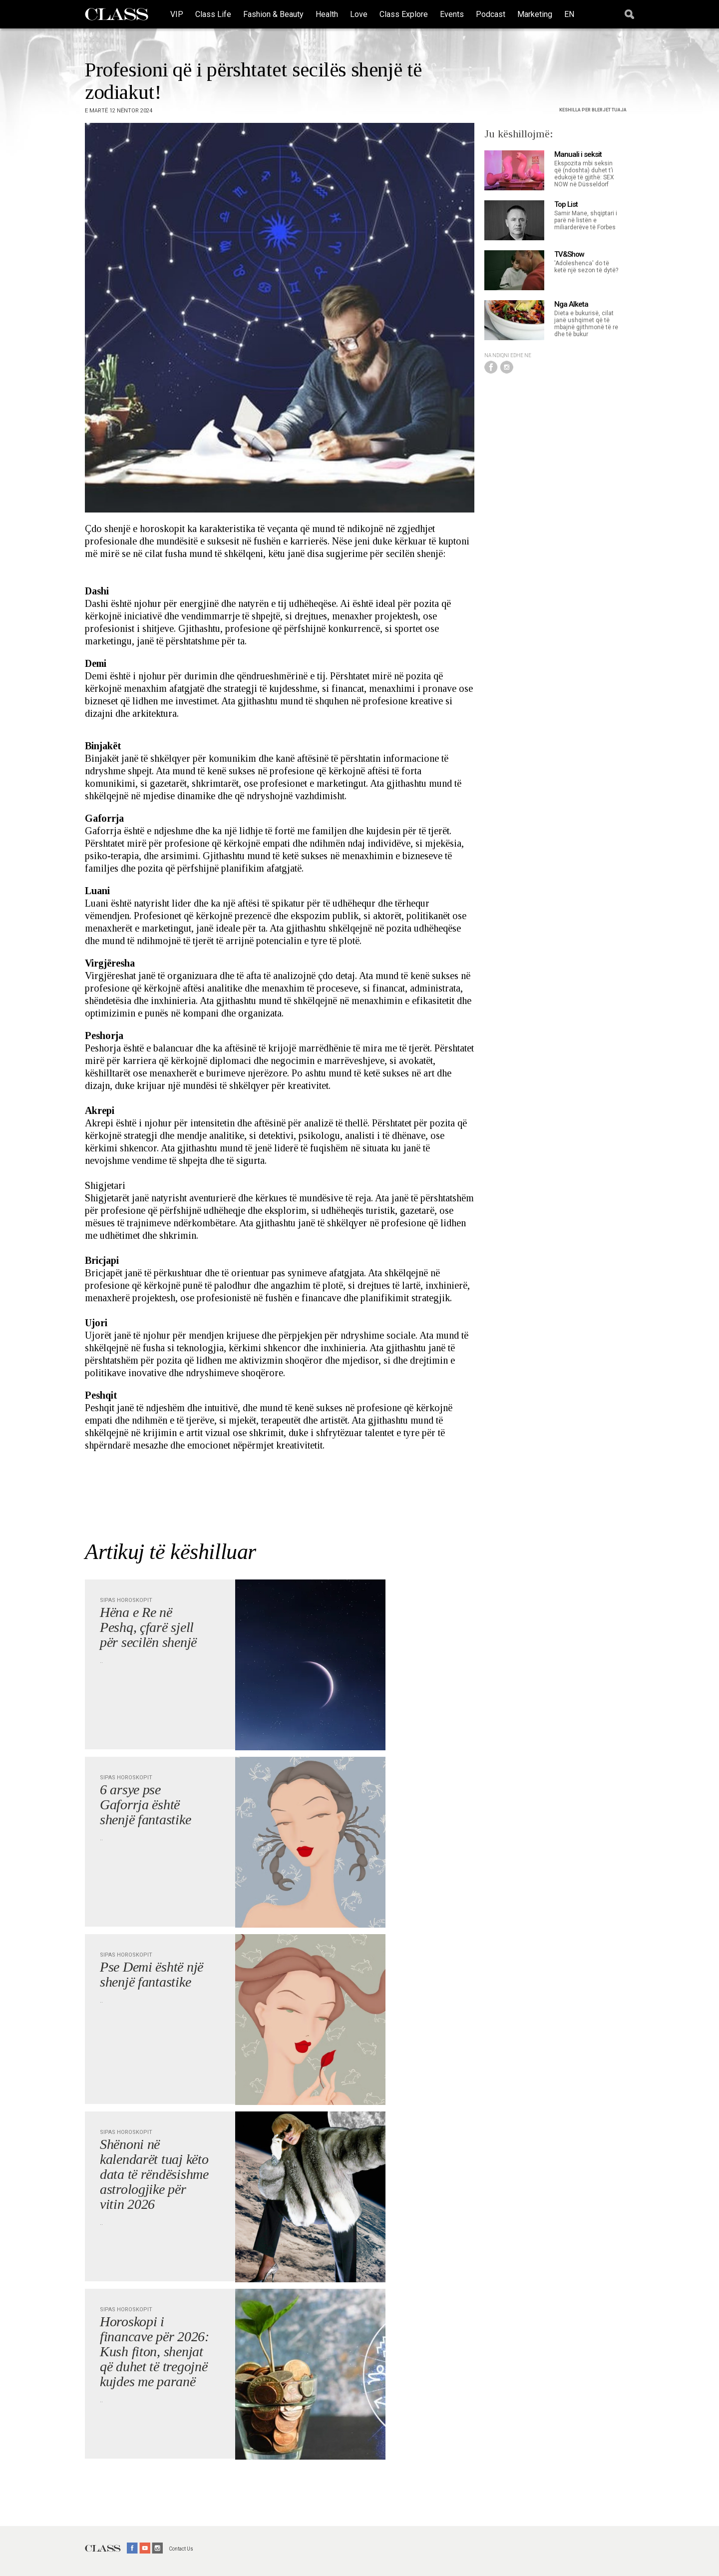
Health (327, 14)
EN (569, 14)
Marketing (534, 14)
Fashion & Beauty (273, 14)
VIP (176, 14)
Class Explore (403, 14)
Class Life (213, 14)
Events (452, 14)
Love (358, 14)
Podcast (490, 14)
